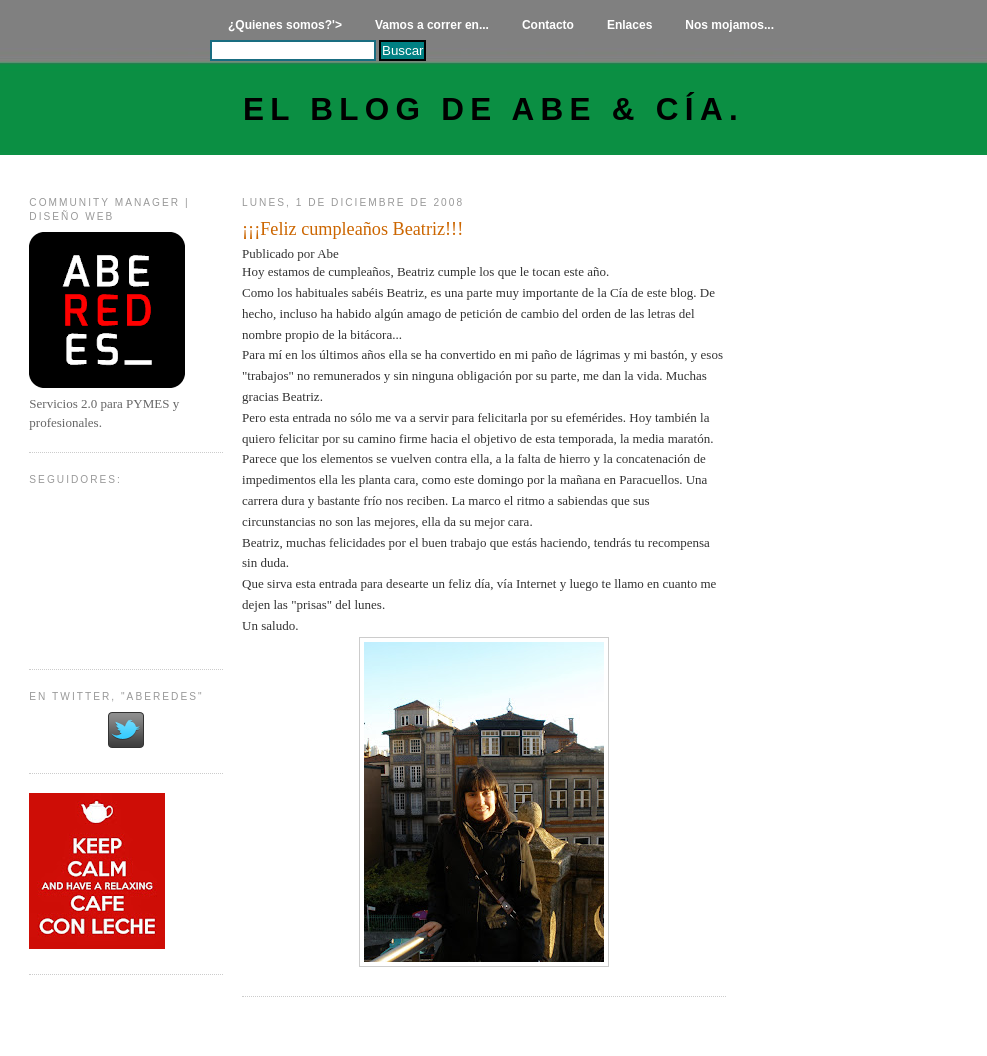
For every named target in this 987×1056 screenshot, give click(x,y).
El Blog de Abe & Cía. (493, 109)
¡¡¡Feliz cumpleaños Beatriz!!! (352, 229)
